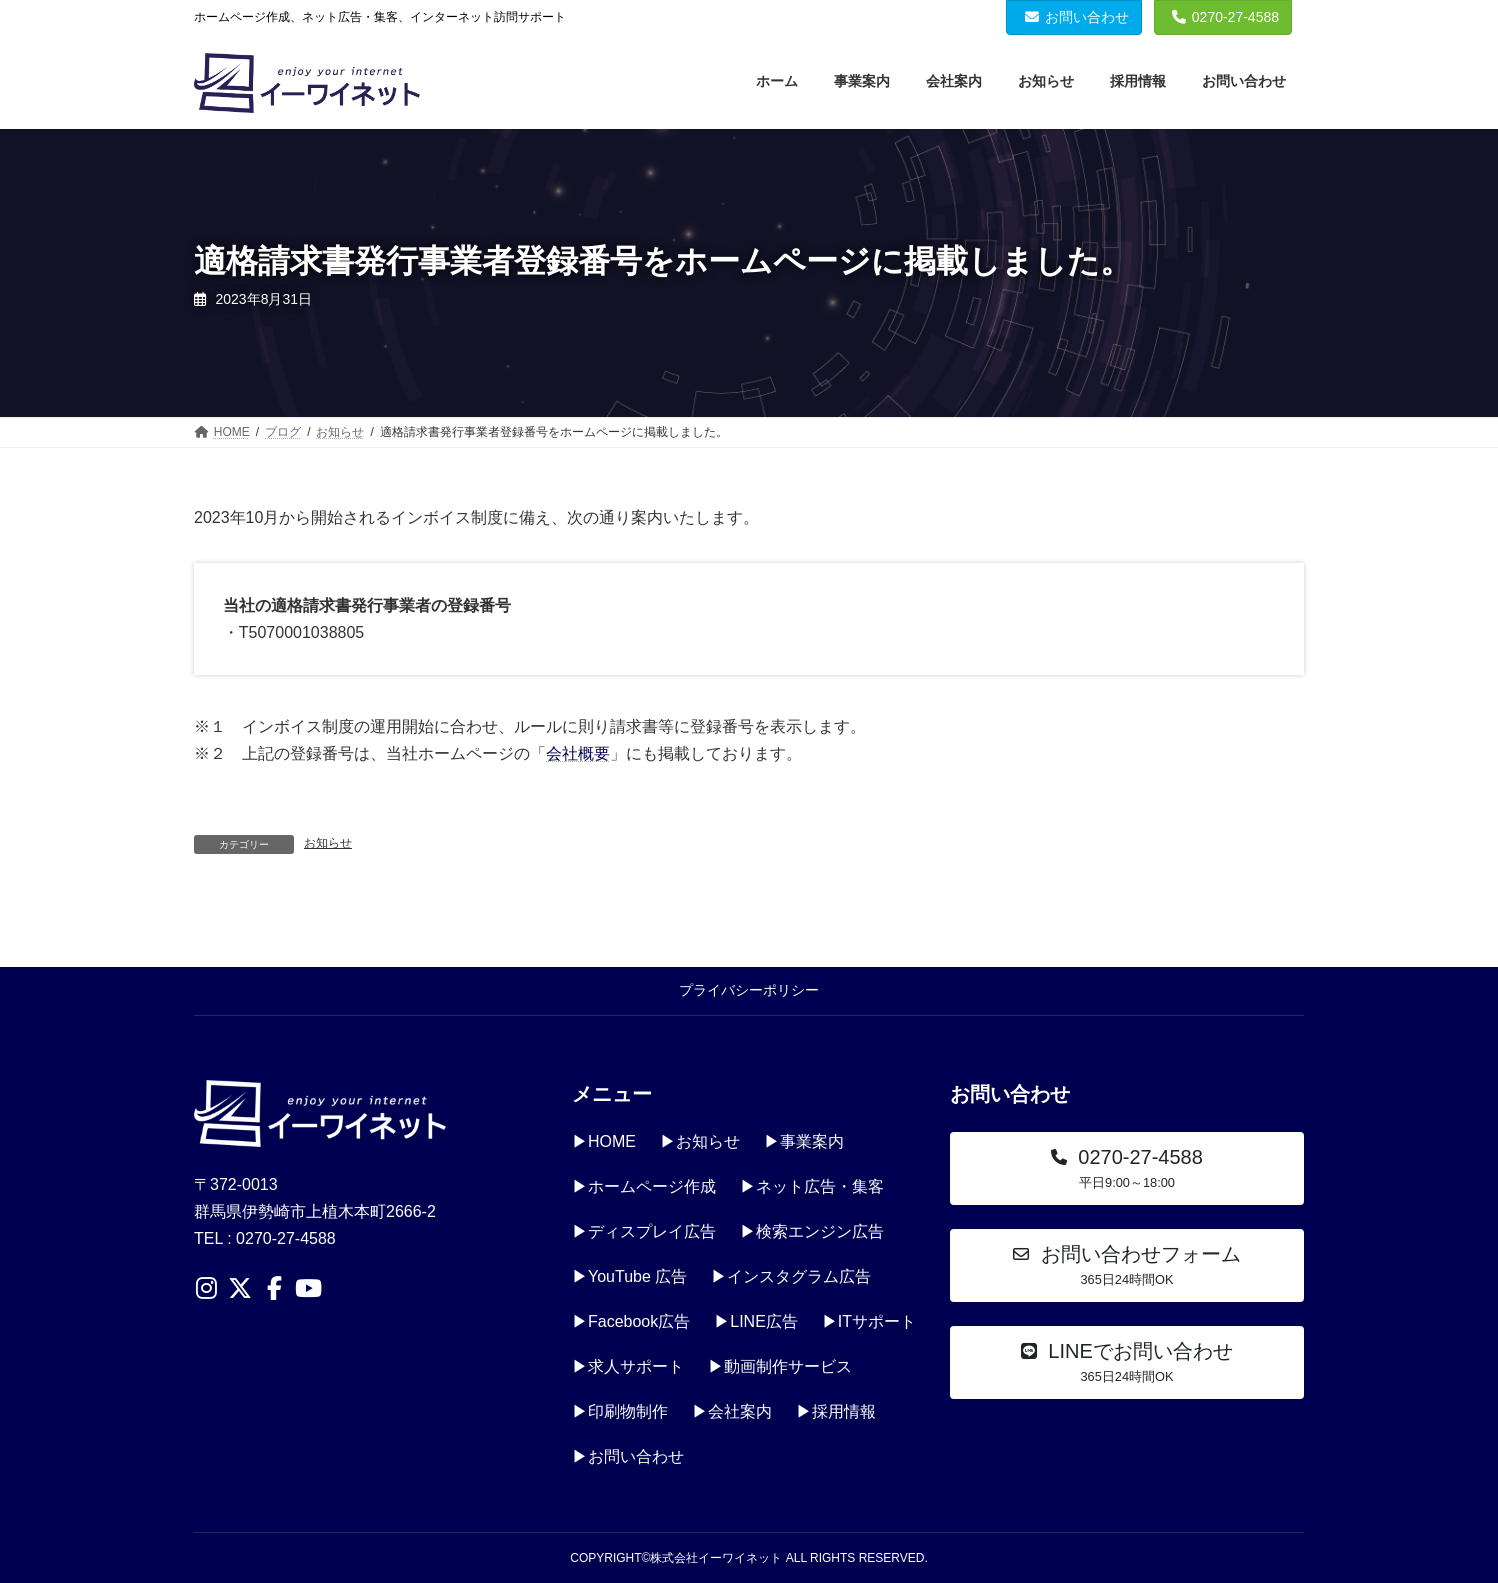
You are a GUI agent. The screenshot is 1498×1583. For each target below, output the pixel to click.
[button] (1127, 1168)
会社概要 (578, 753)
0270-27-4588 (1225, 17)
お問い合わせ (1077, 17)
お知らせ (328, 843)
